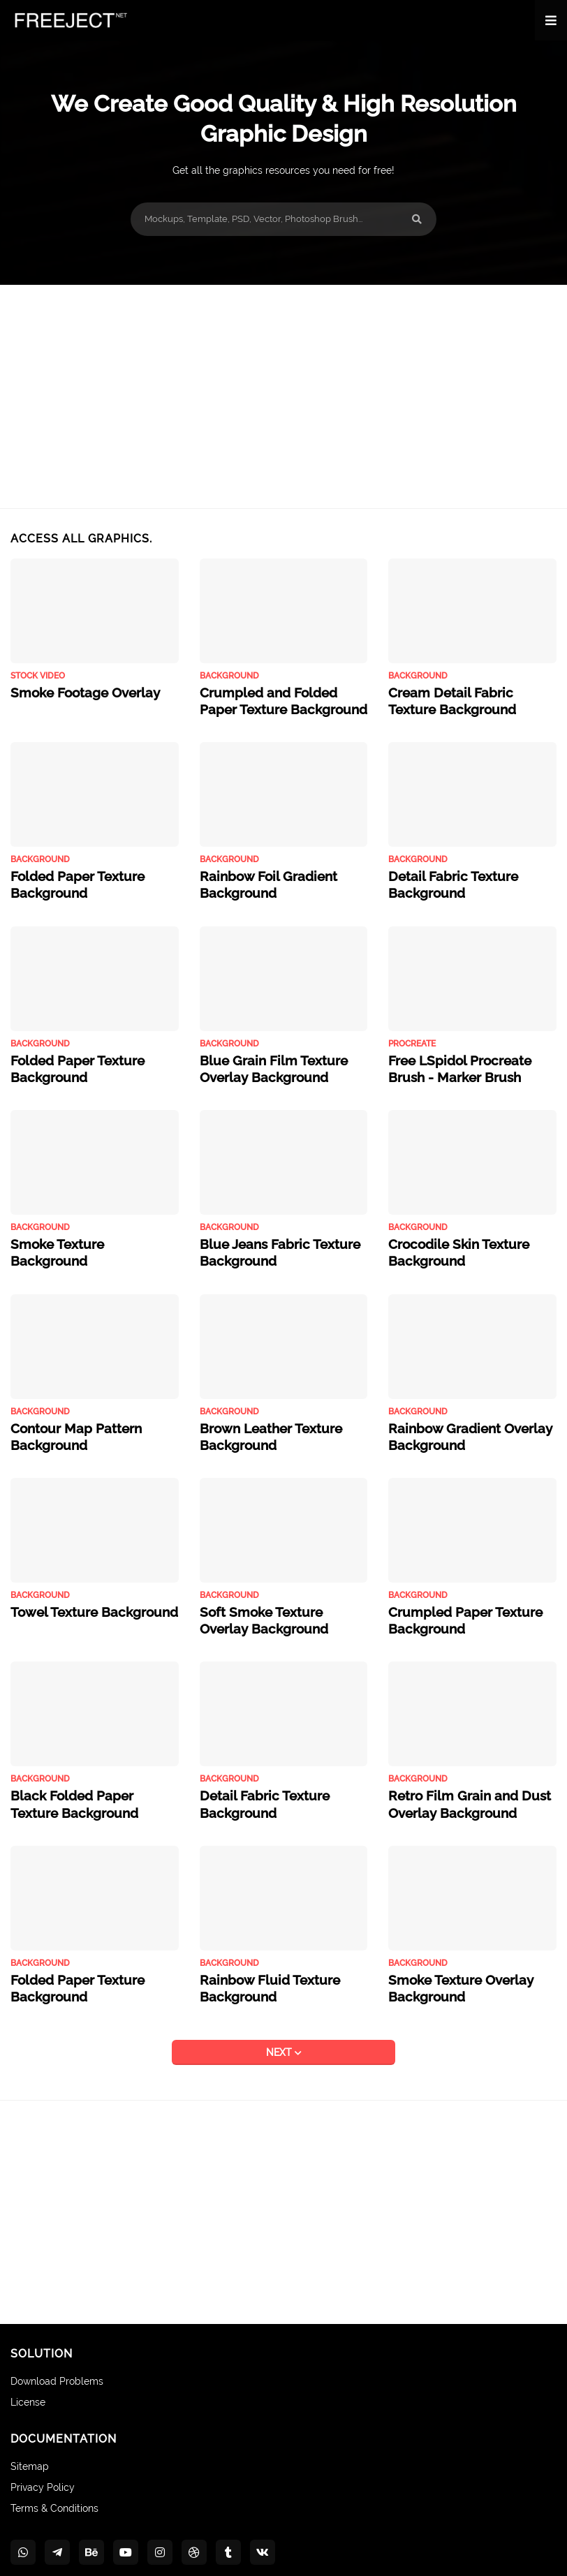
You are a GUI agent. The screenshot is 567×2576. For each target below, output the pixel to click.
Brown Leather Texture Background (261, 1414)
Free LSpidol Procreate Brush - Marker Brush (470, 1056)
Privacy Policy (42, 2449)
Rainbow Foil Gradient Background (259, 877)
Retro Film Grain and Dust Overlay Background (457, 1772)
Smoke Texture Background (85, 1228)
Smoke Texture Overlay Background (451, 1952)
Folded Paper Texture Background (67, 877)
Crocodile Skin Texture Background (449, 1236)
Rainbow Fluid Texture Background (259, 1952)
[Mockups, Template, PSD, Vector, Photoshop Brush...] (283, 219)
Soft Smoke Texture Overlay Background (275, 1594)
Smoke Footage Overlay (75, 690)
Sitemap (29, 2428)
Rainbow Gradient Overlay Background (458, 1414)
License (27, 2363)
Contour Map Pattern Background (66, 1414)
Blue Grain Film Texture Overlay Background (262, 1056)
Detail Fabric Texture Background (443, 877)
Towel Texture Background (82, 1586)
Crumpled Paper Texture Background (454, 1594)
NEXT (280, 2014)
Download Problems (56, 2343)
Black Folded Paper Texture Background (84, 1772)
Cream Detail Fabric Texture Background (462, 698)
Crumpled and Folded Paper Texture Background (275, 698)
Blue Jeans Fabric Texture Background (268, 1236)
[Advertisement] (283, 396)
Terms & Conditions (54, 2469)
